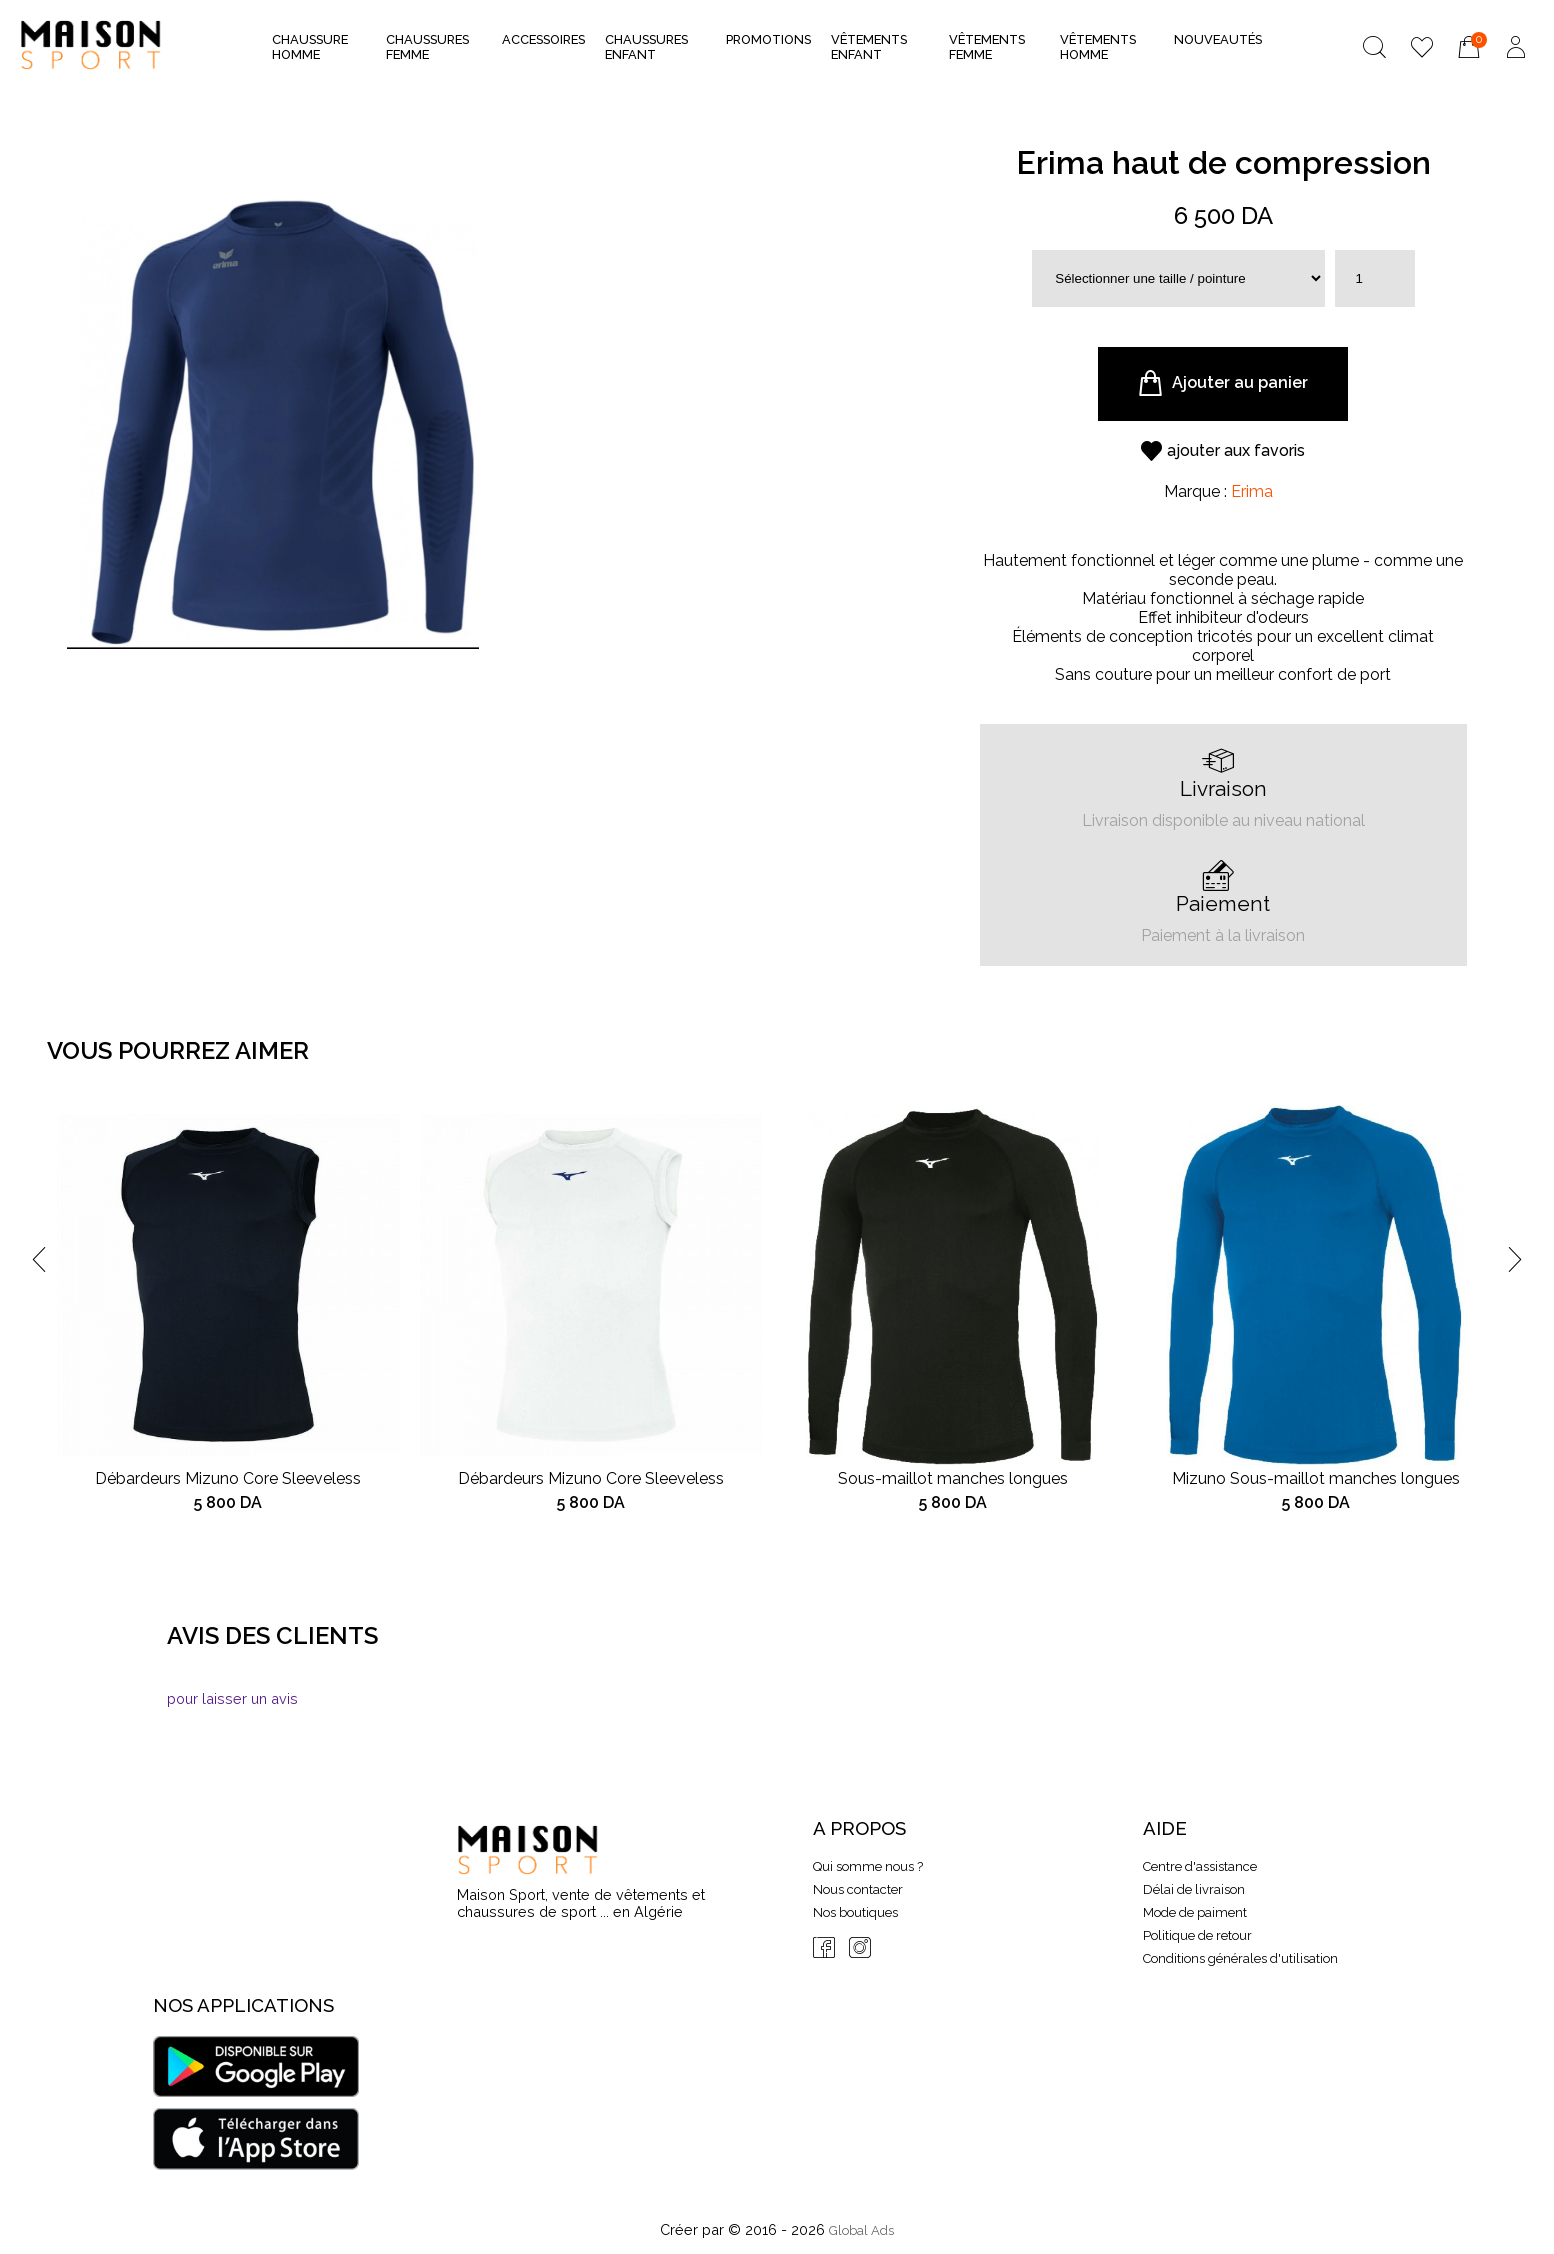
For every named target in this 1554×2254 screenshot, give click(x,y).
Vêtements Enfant (869, 47)
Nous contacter (858, 1889)
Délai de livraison (1194, 1889)
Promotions (768, 39)
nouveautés (1218, 39)
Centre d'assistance (1200, 1866)
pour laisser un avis (232, 1698)
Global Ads (861, 2230)
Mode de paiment (1195, 1912)
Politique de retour (1197, 1935)
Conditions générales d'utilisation (1240, 1958)
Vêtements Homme (1098, 47)
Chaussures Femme (427, 47)
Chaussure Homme (310, 47)
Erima (1252, 491)
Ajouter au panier (1223, 383)
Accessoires (543, 45)
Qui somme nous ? (868, 1866)
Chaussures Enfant (646, 47)
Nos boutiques (855, 1912)
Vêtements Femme (987, 47)
